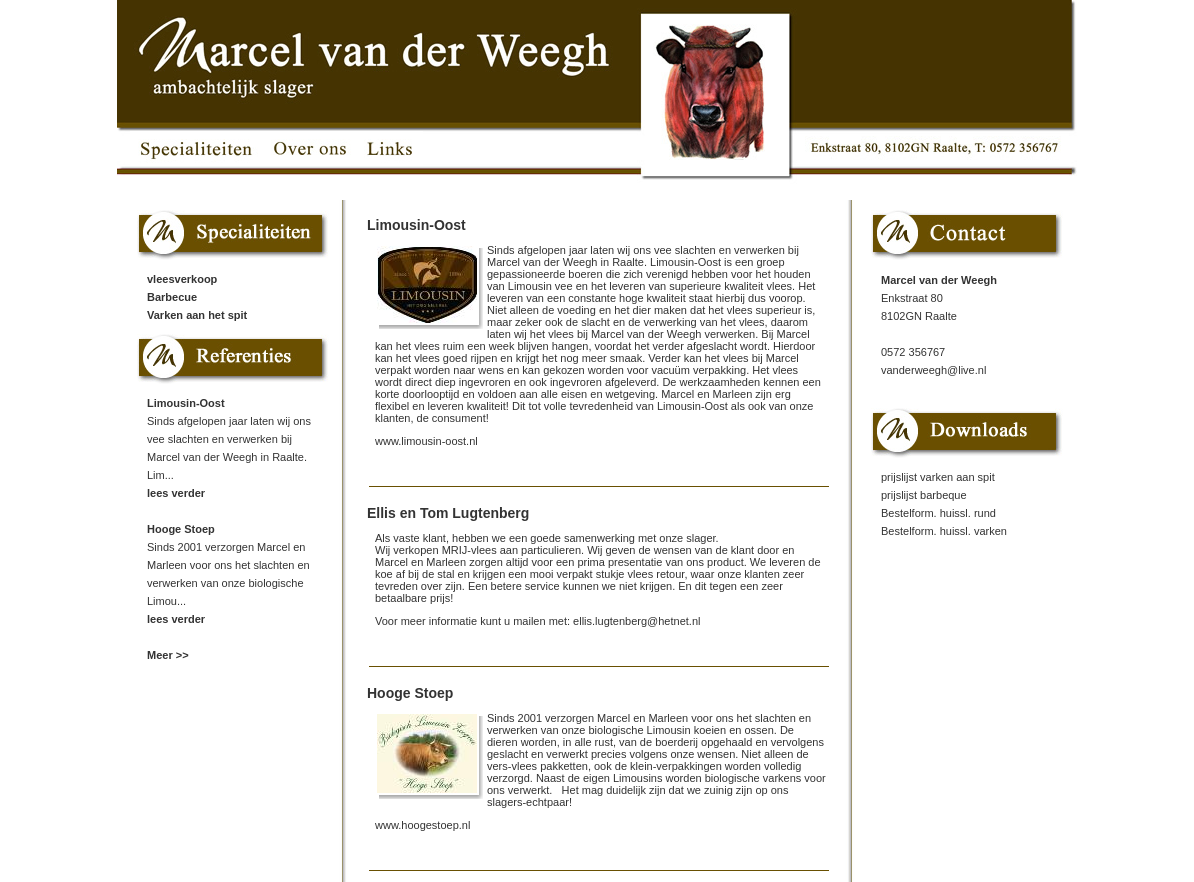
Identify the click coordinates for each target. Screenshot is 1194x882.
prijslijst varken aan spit (938, 477)
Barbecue (172, 297)
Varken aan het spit (197, 315)
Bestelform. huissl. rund (938, 513)
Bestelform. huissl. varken (944, 531)
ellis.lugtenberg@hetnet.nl (636, 621)
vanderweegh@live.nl (933, 370)
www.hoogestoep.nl (422, 825)
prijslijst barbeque (924, 495)
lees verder (176, 493)
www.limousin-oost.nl (426, 441)
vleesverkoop (182, 279)
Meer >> (168, 655)
